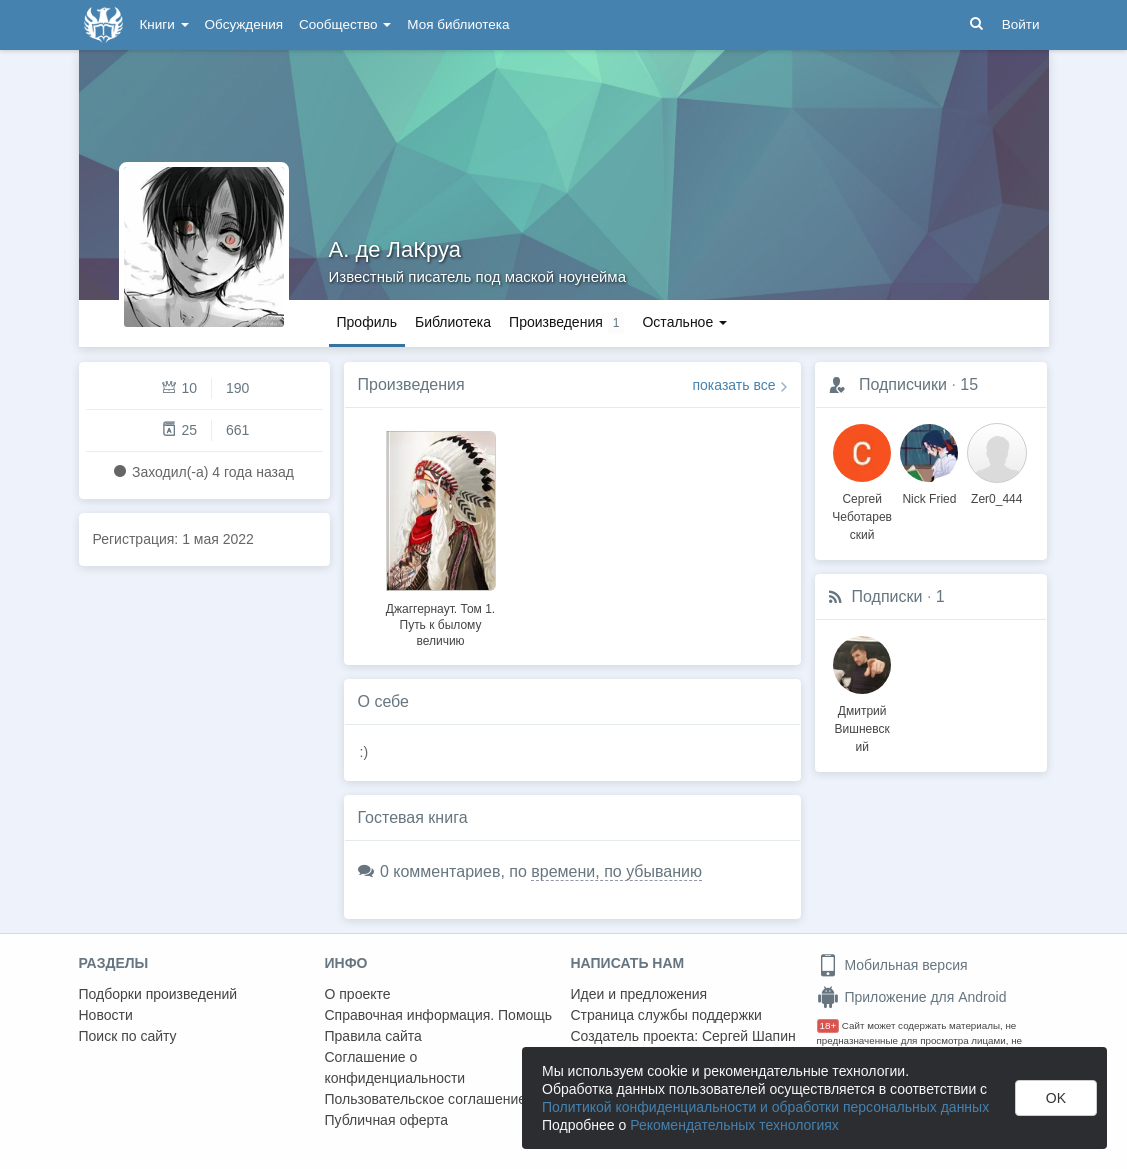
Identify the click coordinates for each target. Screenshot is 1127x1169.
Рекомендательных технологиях (734, 1125)
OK (1056, 1098)
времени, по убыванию (616, 871)
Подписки (887, 596)
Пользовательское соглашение (426, 1099)
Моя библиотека (458, 24)
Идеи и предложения (639, 994)
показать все (734, 385)
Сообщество (345, 24)
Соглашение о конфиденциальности (395, 1067)
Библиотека (453, 322)
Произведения (411, 384)
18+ (828, 1025)
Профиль (367, 322)
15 (969, 384)
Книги (164, 24)
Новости (106, 1015)
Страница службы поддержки (666, 1015)
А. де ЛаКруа (395, 249)
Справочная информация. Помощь (439, 1015)
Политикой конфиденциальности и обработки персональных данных (765, 1107)
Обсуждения (244, 24)
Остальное (684, 322)
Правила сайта (373, 1036)
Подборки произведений (158, 994)
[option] (441, 536)
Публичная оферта (387, 1120)
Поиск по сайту (128, 1036)
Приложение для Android (912, 997)
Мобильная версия (892, 965)
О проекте (358, 994)
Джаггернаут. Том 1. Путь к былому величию (440, 625)
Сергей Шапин (749, 1036)
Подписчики (903, 384)
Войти (1021, 24)
